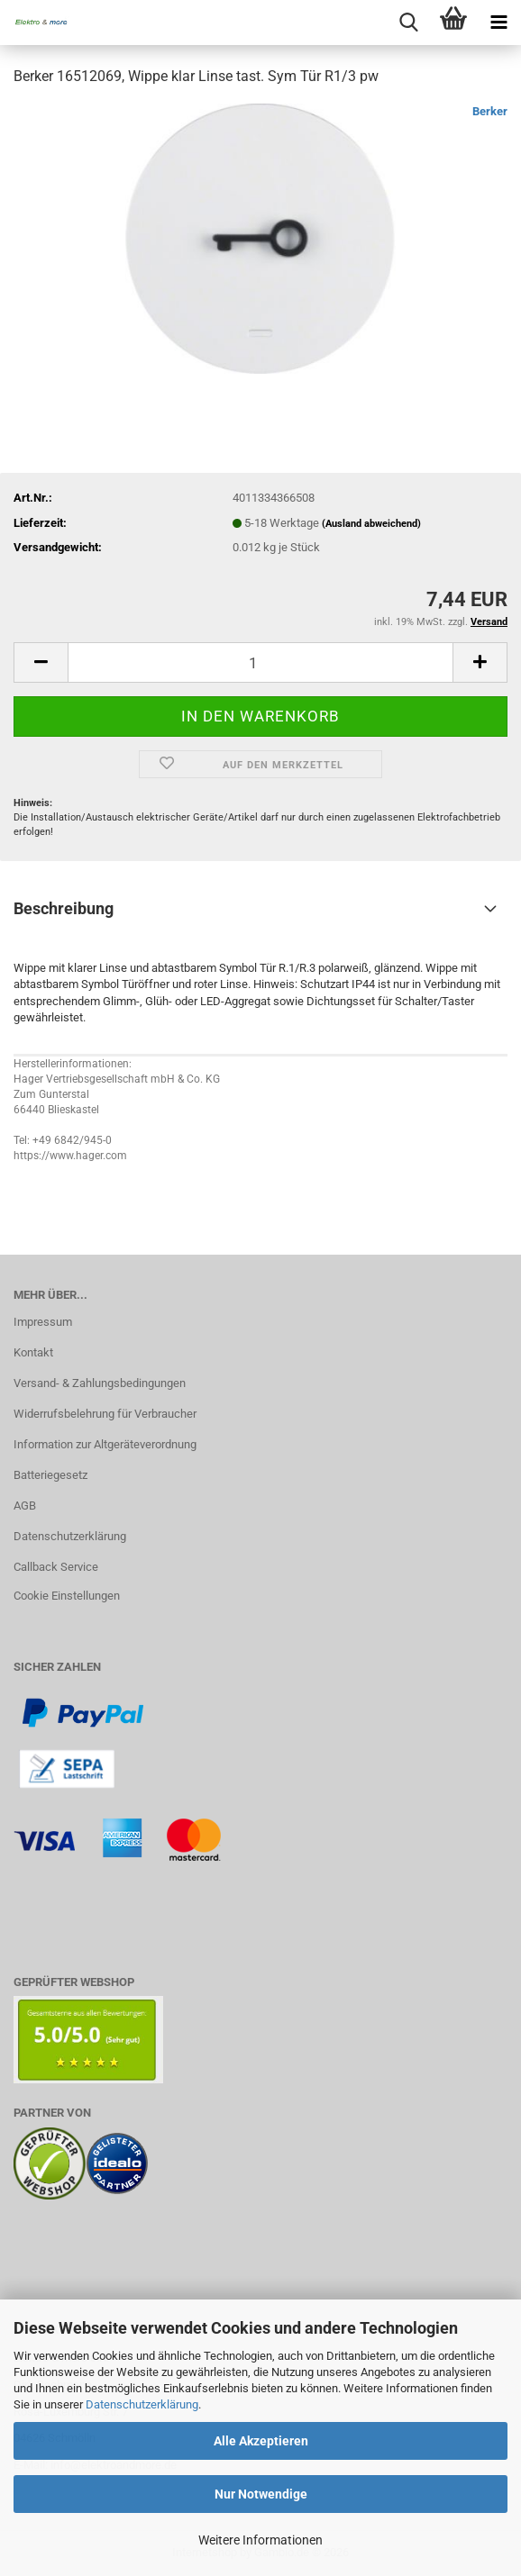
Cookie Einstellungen (67, 1595)
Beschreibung (64, 908)
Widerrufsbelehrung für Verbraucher (105, 1413)
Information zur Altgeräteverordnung (105, 1444)
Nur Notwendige (261, 2494)
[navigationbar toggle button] (498, 22)
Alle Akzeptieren (261, 2441)
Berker (489, 111)
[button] (41, 662)
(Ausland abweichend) (371, 524)
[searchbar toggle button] (408, 22)
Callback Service (56, 1567)
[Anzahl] (260, 662)
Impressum (43, 1322)
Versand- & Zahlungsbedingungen (100, 1383)
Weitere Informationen (260, 2540)
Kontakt (33, 1352)
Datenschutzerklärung (142, 2404)
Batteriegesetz (50, 1475)
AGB (25, 1505)
